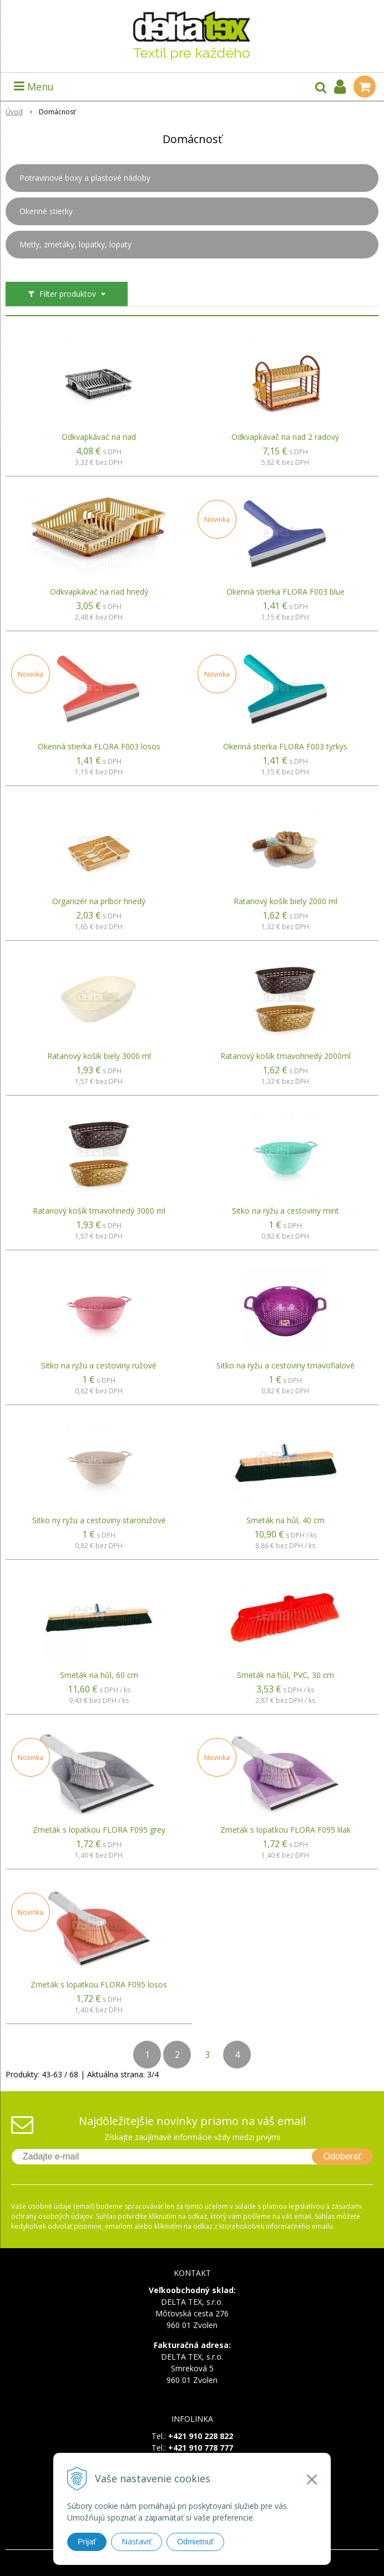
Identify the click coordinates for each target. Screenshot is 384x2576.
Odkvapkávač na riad (99, 437)
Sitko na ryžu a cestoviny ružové (98, 1365)
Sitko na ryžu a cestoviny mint (285, 1210)
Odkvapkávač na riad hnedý (99, 591)
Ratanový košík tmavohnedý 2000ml (285, 1056)
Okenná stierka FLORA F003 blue (285, 591)
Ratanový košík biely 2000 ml (285, 901)
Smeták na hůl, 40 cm (285, 1520)
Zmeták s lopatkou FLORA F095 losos (99, 1984)
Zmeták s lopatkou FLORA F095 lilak (285, 1829)
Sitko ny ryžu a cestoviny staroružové (99, 1520)
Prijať (87, 2541)
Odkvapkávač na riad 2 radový (285, 437)
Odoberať (342, 2156)
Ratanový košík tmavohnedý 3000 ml (99, 1210)
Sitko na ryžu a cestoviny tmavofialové (285, 1365)
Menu (34, 86)
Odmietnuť (195, 2541)
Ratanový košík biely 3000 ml (99, 1056)
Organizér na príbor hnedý (98, 901)
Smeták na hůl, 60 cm (99, 1675)
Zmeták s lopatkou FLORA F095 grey (99, 1829)
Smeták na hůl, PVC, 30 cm (285, 1675)
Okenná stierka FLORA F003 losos (99, 746)
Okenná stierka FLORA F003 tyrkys (285, 746)
